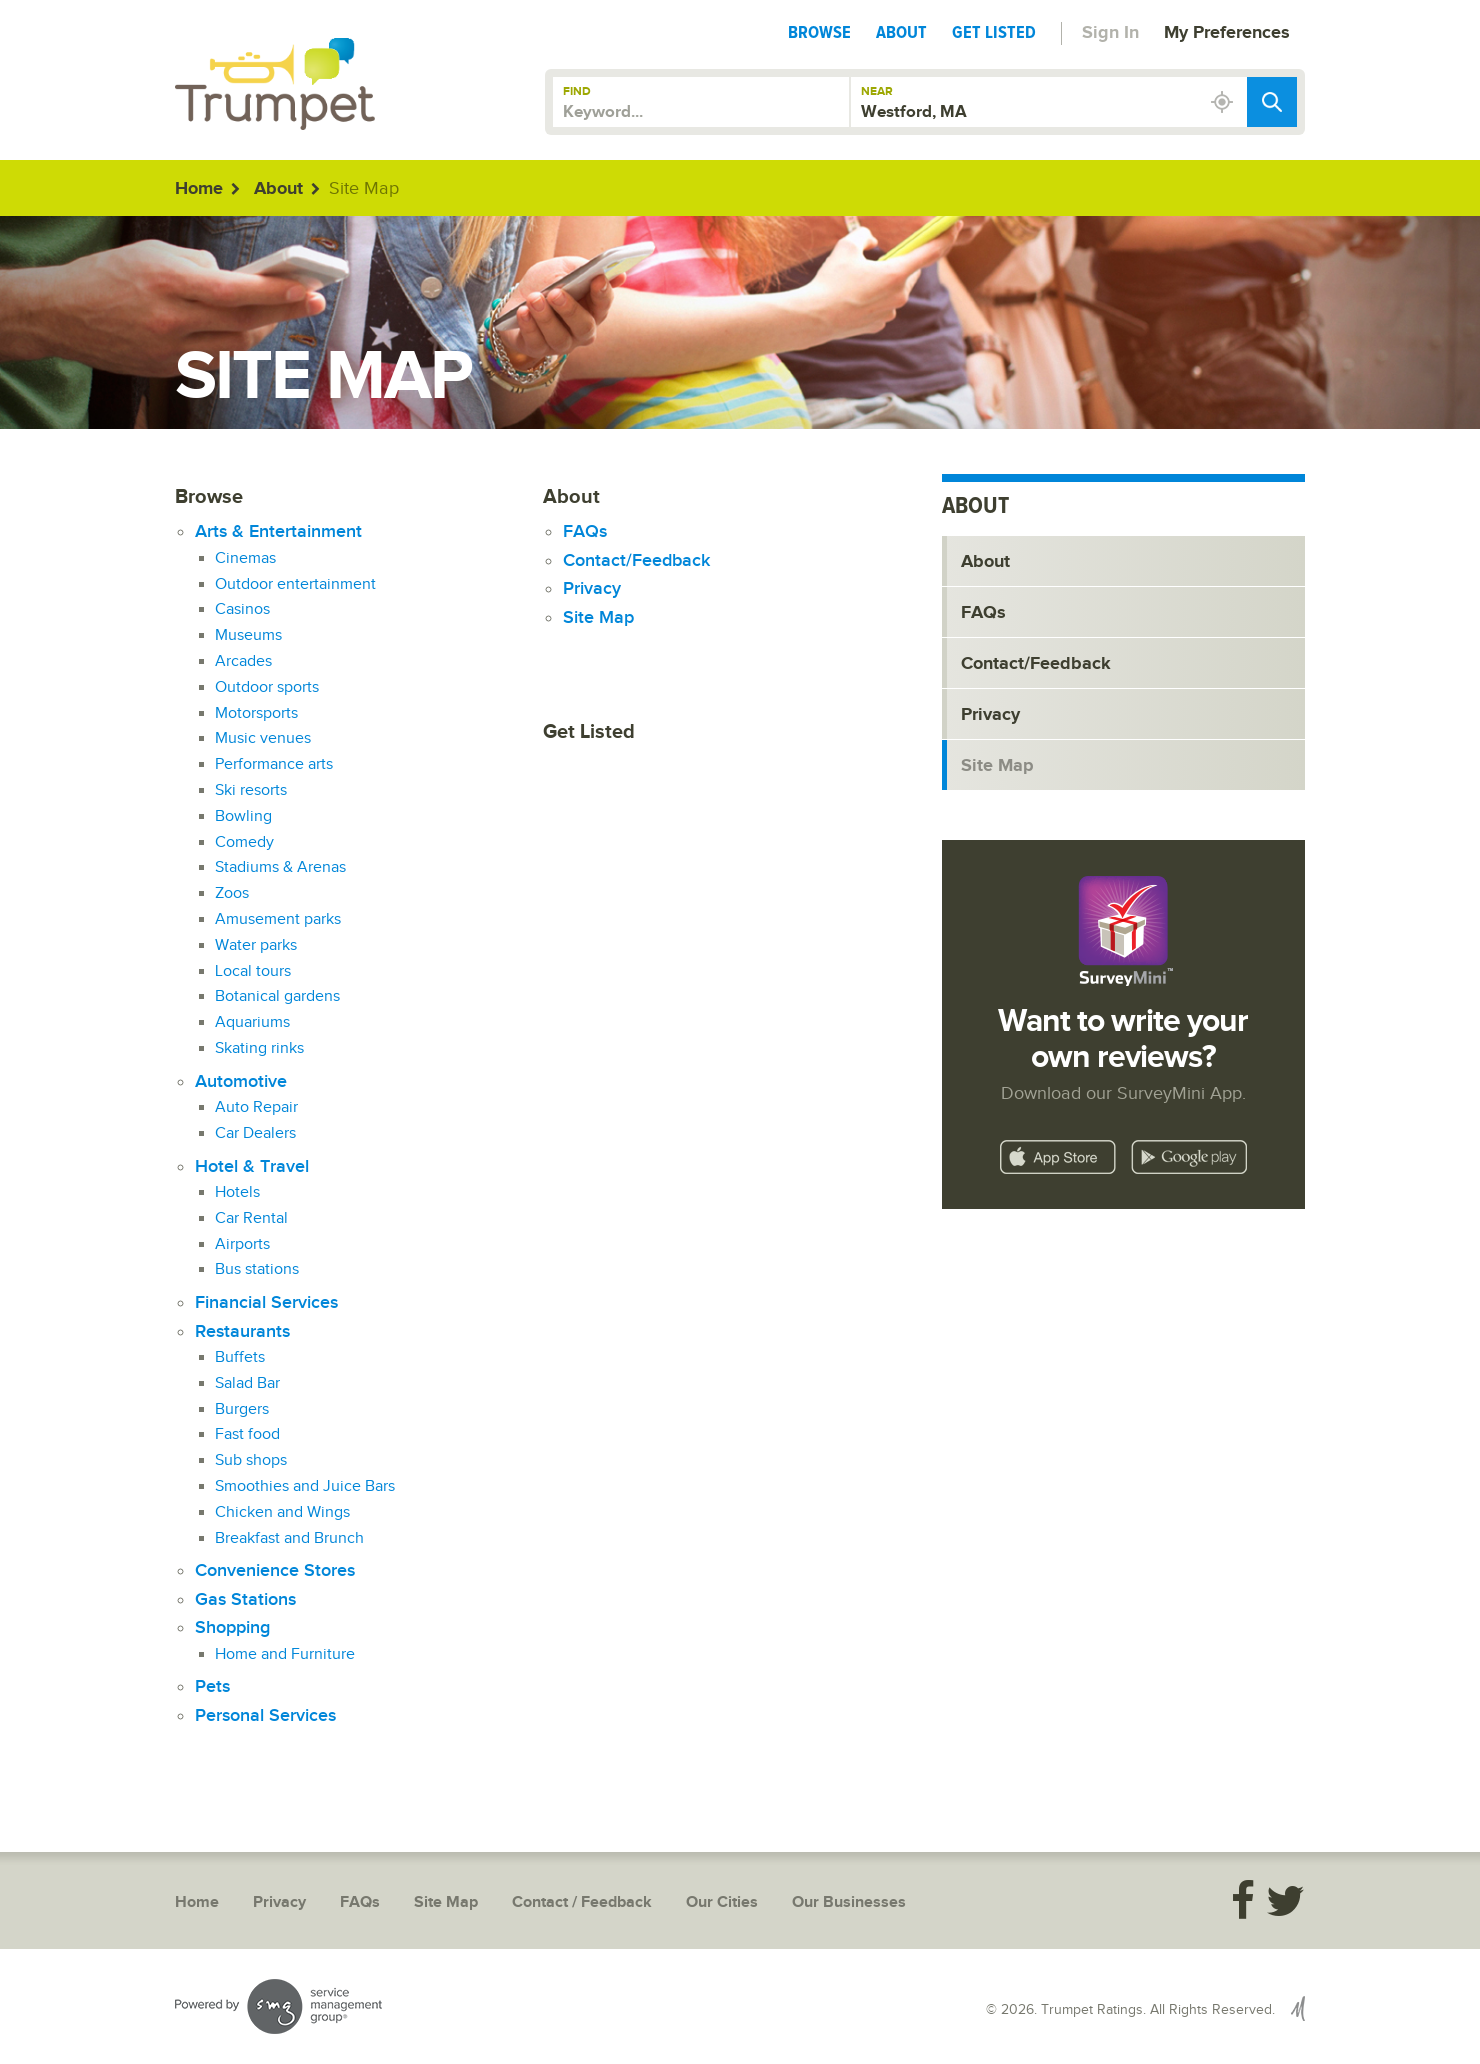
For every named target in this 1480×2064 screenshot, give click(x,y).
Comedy (244, 842)
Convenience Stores (275, 1570)
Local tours (253, 971)
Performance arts (274, 764)
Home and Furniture (285, 1654)
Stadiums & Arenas (280, 867)
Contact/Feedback (636, 560)
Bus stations (257, 1269)
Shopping (232, 1627)
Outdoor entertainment (295, 584)
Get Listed (994, 32)
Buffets (240, 1357)
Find (577, 91)
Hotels (237, 1192)
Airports (242, 1244)
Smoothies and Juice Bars (305, 1486)
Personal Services (265, 1715)
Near (877, 91)
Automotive (241, 1081)
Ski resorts (251, 790)
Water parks (256, 945)
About (901, 32)
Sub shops (251, 1460)
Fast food (247, 1434)
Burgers (242, 1409)
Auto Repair (256, 1107)
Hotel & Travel (252, 1166)
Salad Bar (247, 1383)
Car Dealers (255, 1133)
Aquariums (252, 1022)
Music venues (263, 738)
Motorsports (256, 713)
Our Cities (722, 1902)
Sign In (1110, 33)
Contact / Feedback (582, 1902)
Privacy (592, 588)
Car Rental (251, 1218)
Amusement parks (278, 919)
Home (199, 189)
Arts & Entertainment (278, 531)
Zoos (232, 893)
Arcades (243, 661)
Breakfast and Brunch (289, 1538)
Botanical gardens (277, 996)
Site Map (598, 617)
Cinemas (245, 558)
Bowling (243, 816)
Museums (248, 635)
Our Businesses (849, 1902)
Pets (212, 1686)
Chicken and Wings (282, 1512)
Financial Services (266, 1302)
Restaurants (242, 1331)
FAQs (585, 531)
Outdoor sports (267, 687)
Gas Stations (245, 1599)
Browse (819, 32)
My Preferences (1227, 33)
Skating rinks (259, 1048)
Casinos (242, 609)
